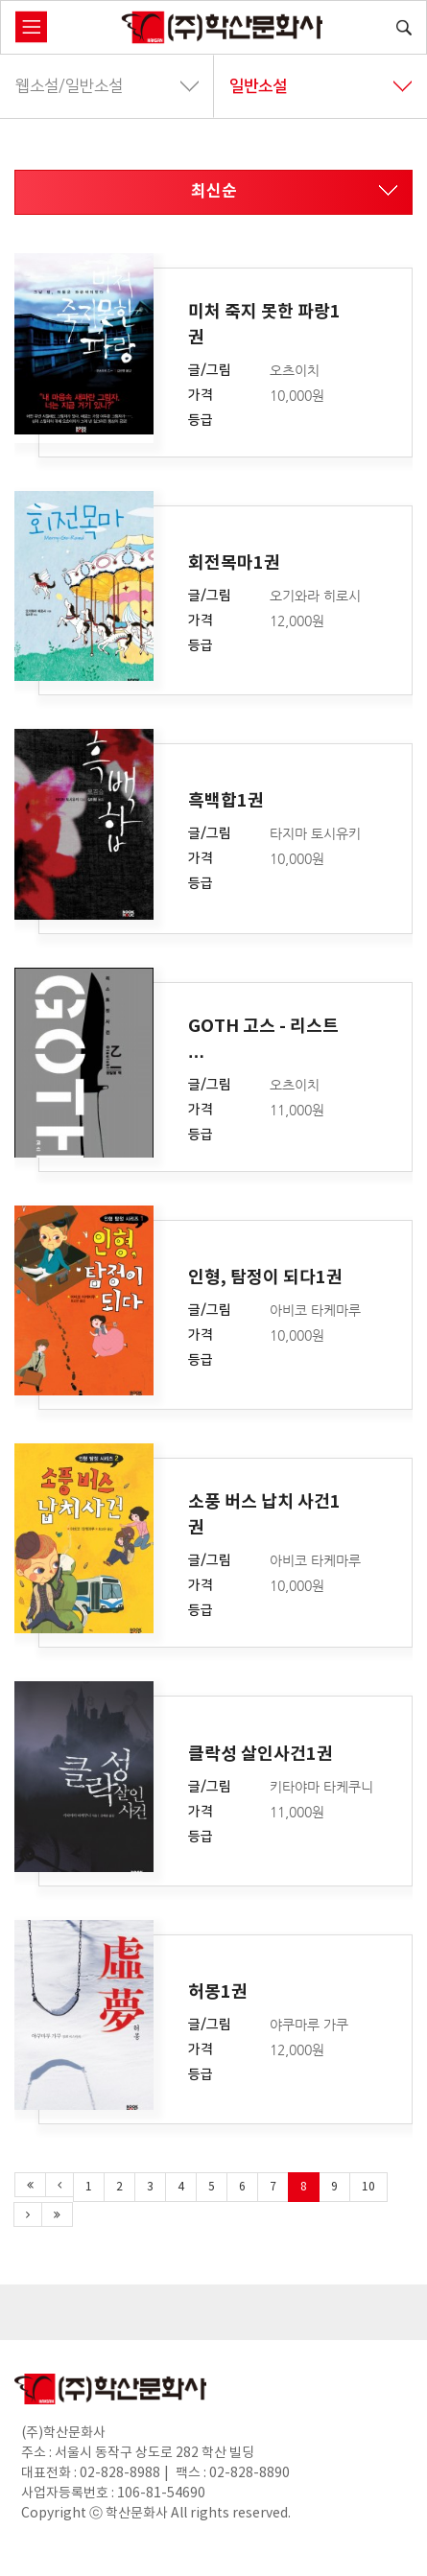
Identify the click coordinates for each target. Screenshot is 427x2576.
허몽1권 (218, 1991)
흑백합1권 (226, 800)
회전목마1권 (234, 563)
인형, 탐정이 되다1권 (265, 1277)
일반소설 (321, 86)
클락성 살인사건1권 (260, 1753)
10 (368, 2187)
